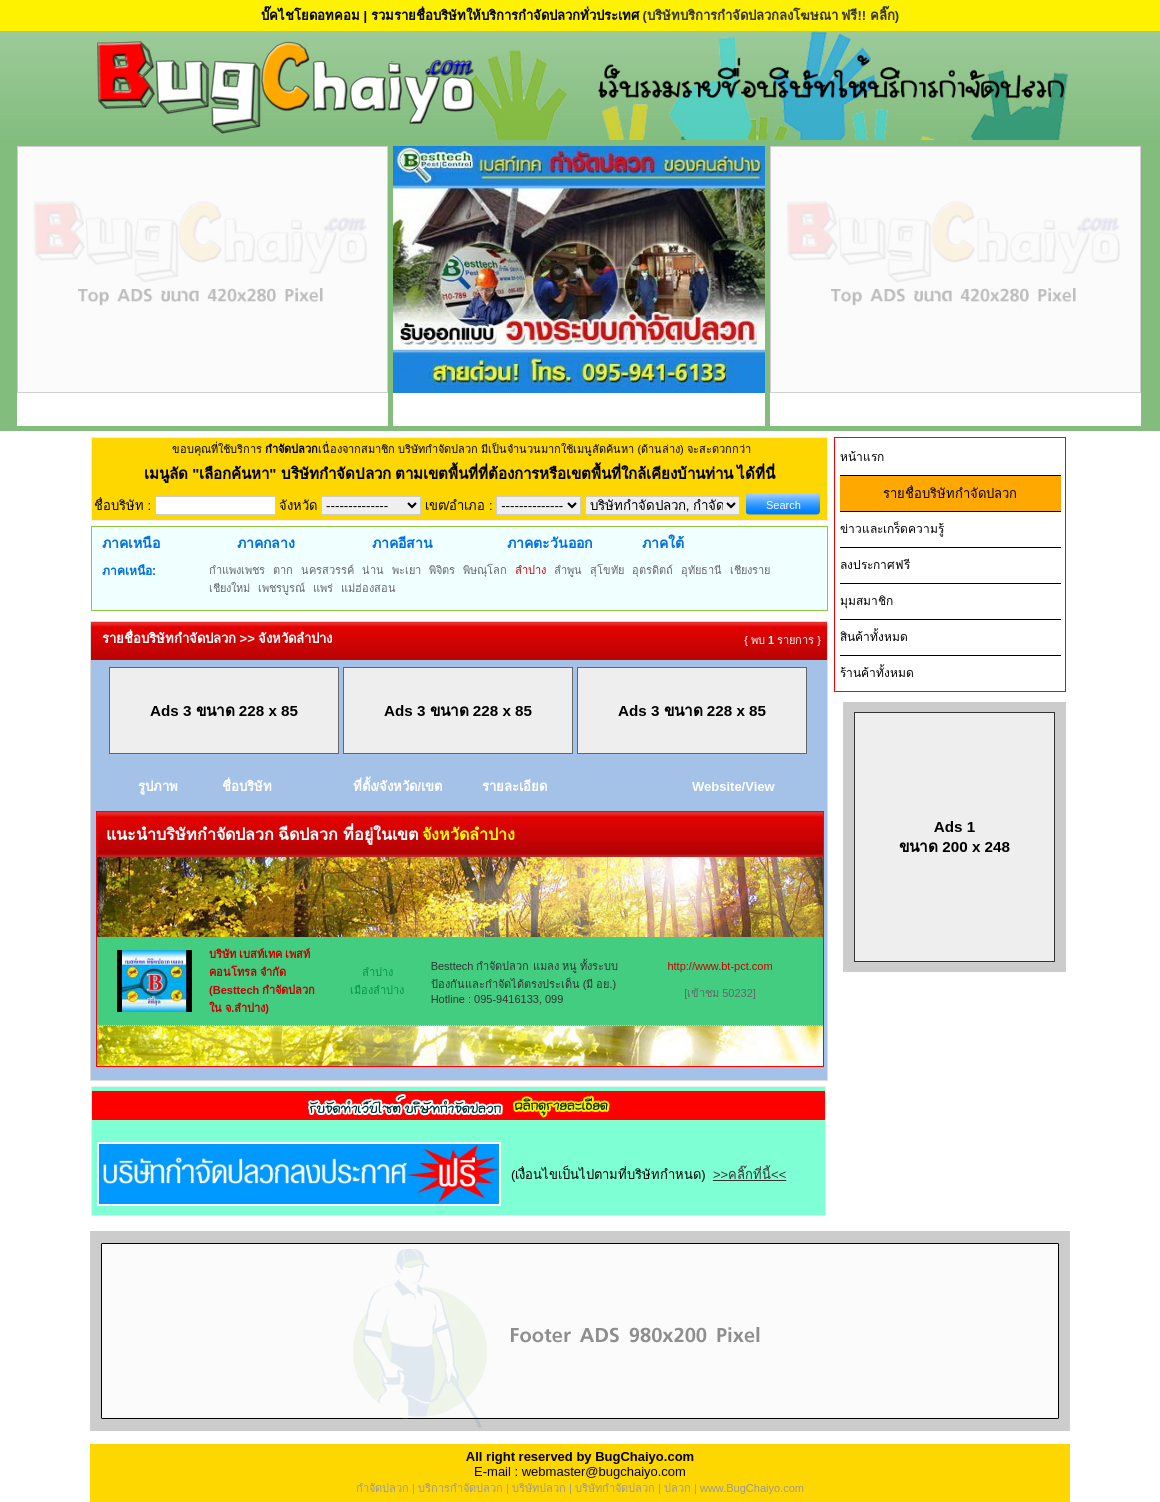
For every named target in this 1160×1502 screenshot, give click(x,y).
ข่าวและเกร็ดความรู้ (892, 529)
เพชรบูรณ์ (281, 588)
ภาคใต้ (663, 543)
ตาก (283, 570)
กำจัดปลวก (382, 1488)
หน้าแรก (862, 457)
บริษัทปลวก (539, 1488)
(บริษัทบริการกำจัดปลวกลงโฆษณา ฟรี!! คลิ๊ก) (770, 15)
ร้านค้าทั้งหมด (877, 673)
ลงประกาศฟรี (875, 565)
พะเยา (406, 570)
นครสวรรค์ (327, 570)
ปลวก (677, 1488)
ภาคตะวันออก (549, 543)
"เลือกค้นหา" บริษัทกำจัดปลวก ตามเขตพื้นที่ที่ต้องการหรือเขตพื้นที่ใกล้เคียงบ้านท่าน (464, 473)
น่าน (373, 570)
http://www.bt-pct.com (719, 966)
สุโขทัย (607, 570)
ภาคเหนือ (131, 543)
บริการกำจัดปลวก (460, 1488)
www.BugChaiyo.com (752, 1488)
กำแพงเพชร (237, 570)
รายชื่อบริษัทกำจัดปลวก (950, 493)
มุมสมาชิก (866, 601)
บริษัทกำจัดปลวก (615, 1488)
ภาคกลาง (266, 543)
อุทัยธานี (701, 570)
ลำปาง (530, 570)
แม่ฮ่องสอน (368, 588)
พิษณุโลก (485, 570)
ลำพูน (568, 570)
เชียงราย (750, 570)
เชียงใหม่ (229, 588)
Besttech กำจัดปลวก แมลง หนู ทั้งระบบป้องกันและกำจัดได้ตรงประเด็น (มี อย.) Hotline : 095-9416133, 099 (524, 982)
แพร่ (323, 588)
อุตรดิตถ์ (652, 570)
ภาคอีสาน (402, 543)
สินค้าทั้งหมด (874, 637)
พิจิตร (442, 570)
